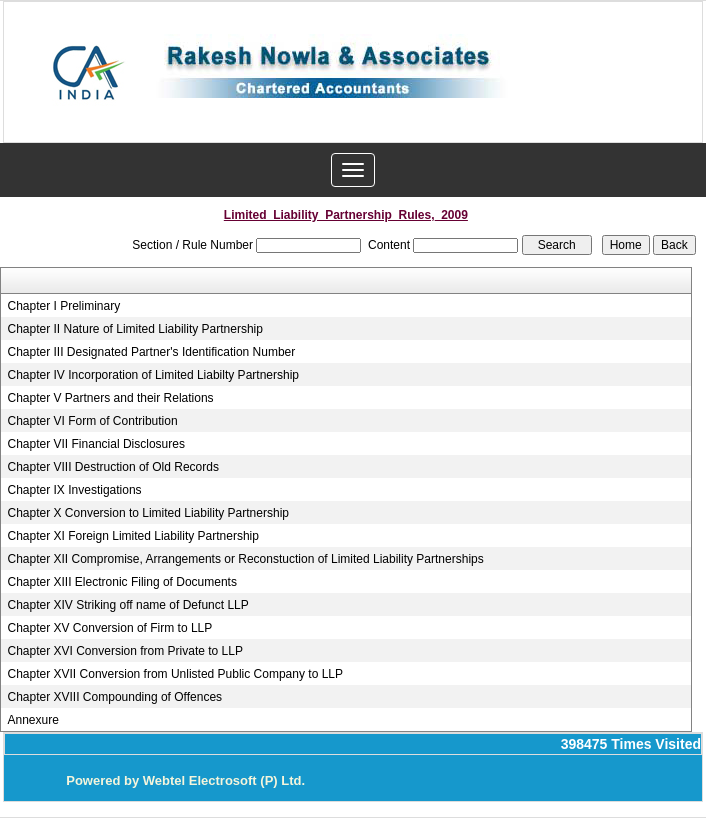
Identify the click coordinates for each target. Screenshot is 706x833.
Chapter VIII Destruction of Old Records (113, 467)
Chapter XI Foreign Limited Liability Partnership (133, 536)
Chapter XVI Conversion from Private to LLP (125, 651)
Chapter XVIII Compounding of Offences (115, 697)
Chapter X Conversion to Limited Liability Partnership (148, 513)
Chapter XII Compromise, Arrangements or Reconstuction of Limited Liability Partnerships (246, 559)
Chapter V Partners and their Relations (111, 398)
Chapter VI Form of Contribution (93, 421)
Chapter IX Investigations (75, 490)
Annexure (33, 720)
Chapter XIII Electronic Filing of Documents (122, 582)
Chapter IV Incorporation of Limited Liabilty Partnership (154, 375)
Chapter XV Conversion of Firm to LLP (110, 628)
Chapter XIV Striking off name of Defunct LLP (128, 605)
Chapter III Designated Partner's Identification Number (152, 352)
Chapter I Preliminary (64, 306)
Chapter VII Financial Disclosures (96, 444)
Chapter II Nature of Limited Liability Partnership (135, 329)
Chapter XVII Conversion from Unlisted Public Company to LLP (176, 674)
